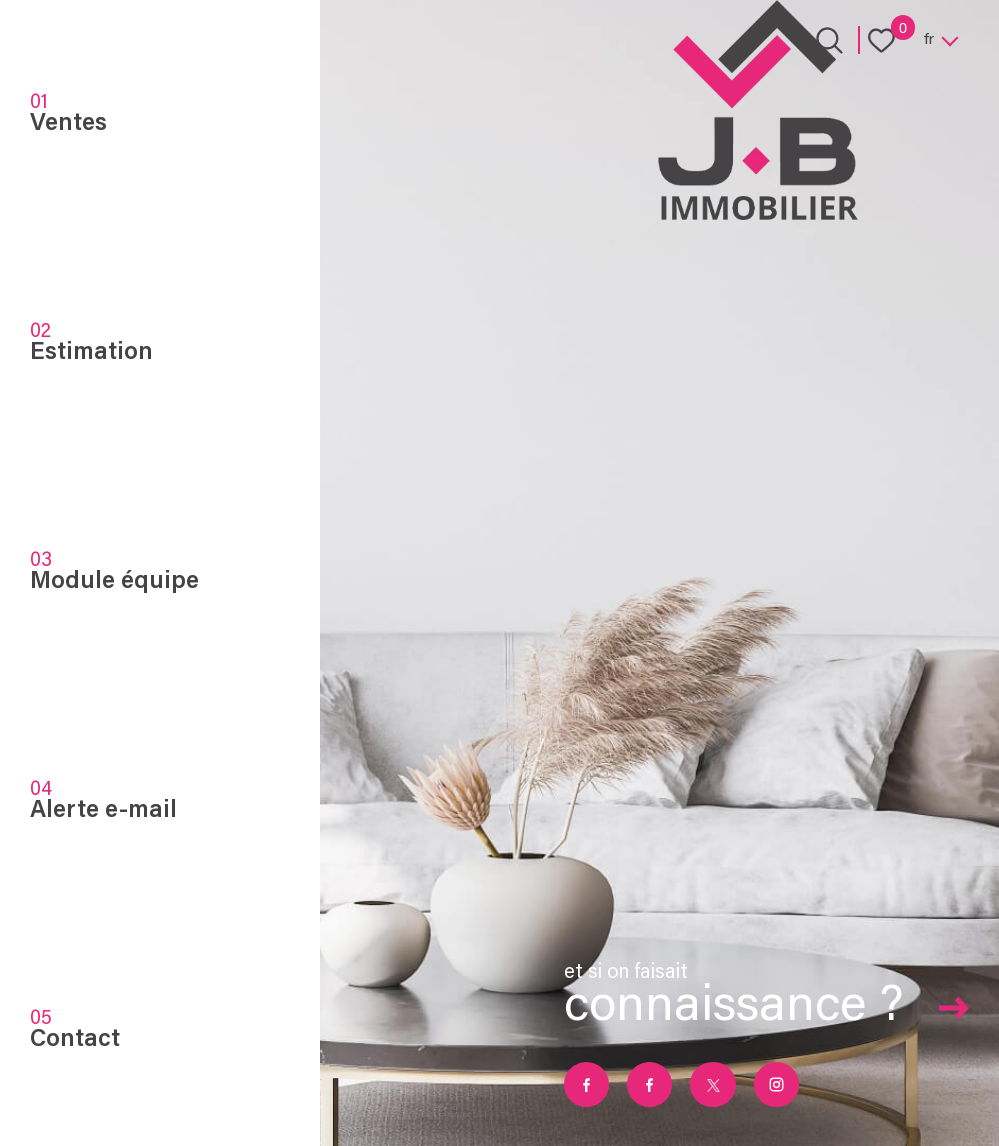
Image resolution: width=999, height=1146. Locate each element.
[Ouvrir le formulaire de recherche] (829, 40)
